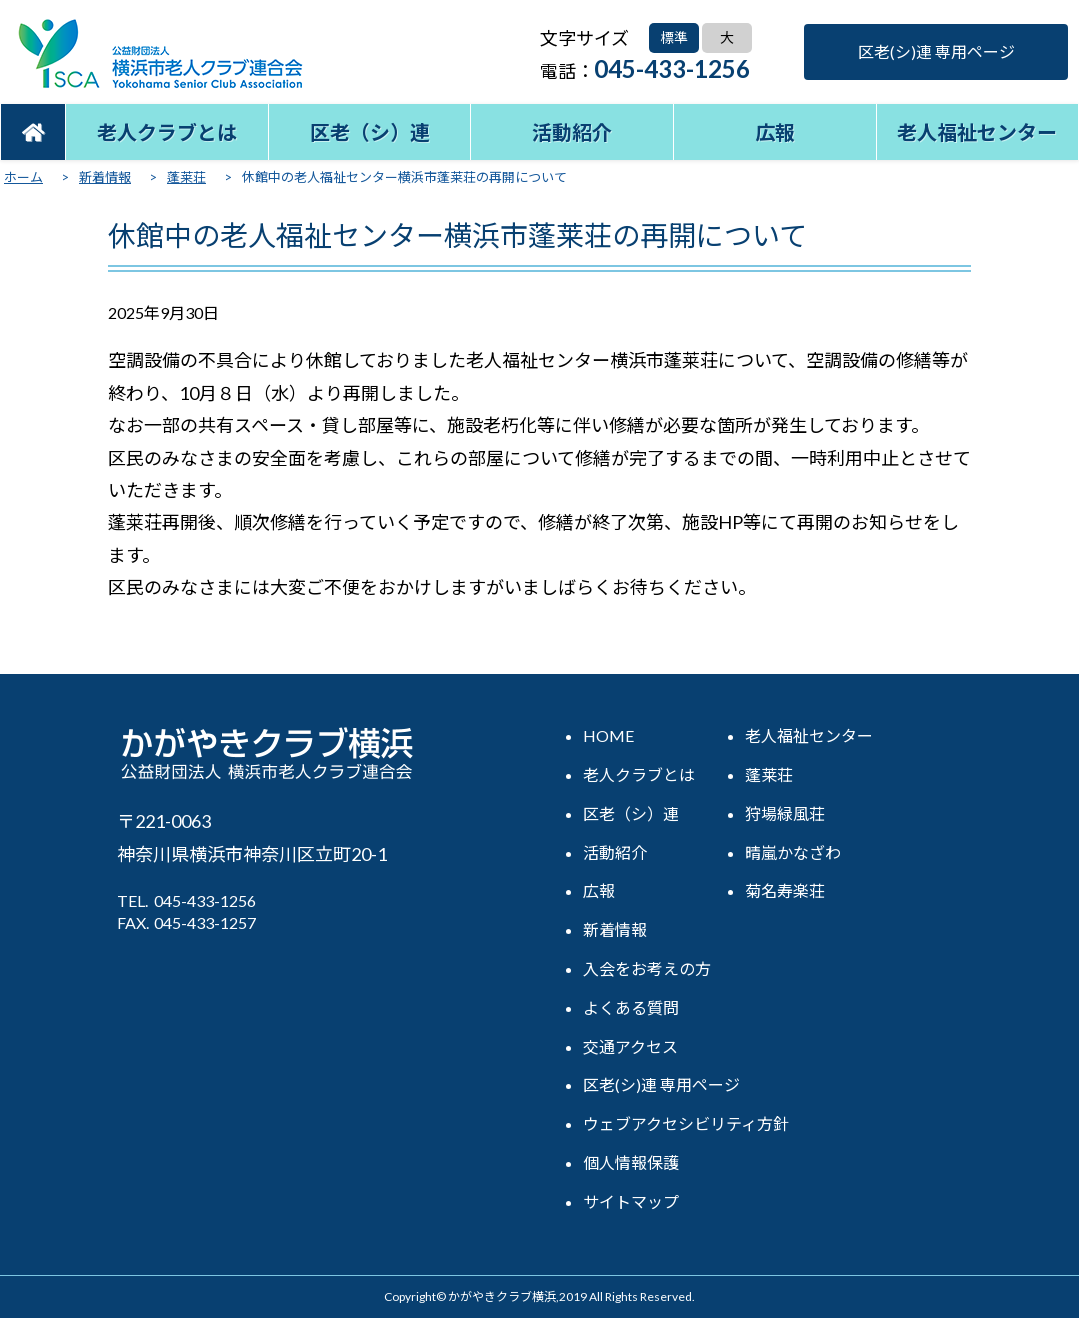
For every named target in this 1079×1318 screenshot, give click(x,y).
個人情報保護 (631, 1162)
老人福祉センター (977, 132)
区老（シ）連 (370, 132)
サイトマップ (631, 1201)
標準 (674, 37)
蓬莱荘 (769, 774)
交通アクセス (630, 1046)
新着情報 (615, 929)
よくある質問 (631, 1007)
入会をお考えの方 (647, 968)
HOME (608, 735)
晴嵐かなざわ (793, 852)
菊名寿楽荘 (785, 890)
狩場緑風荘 (785, 813)
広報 (775, 132)
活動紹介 (572, 132)
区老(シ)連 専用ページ (936, 51)
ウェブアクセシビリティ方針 (686, 1123)
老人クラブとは (167, 132)
